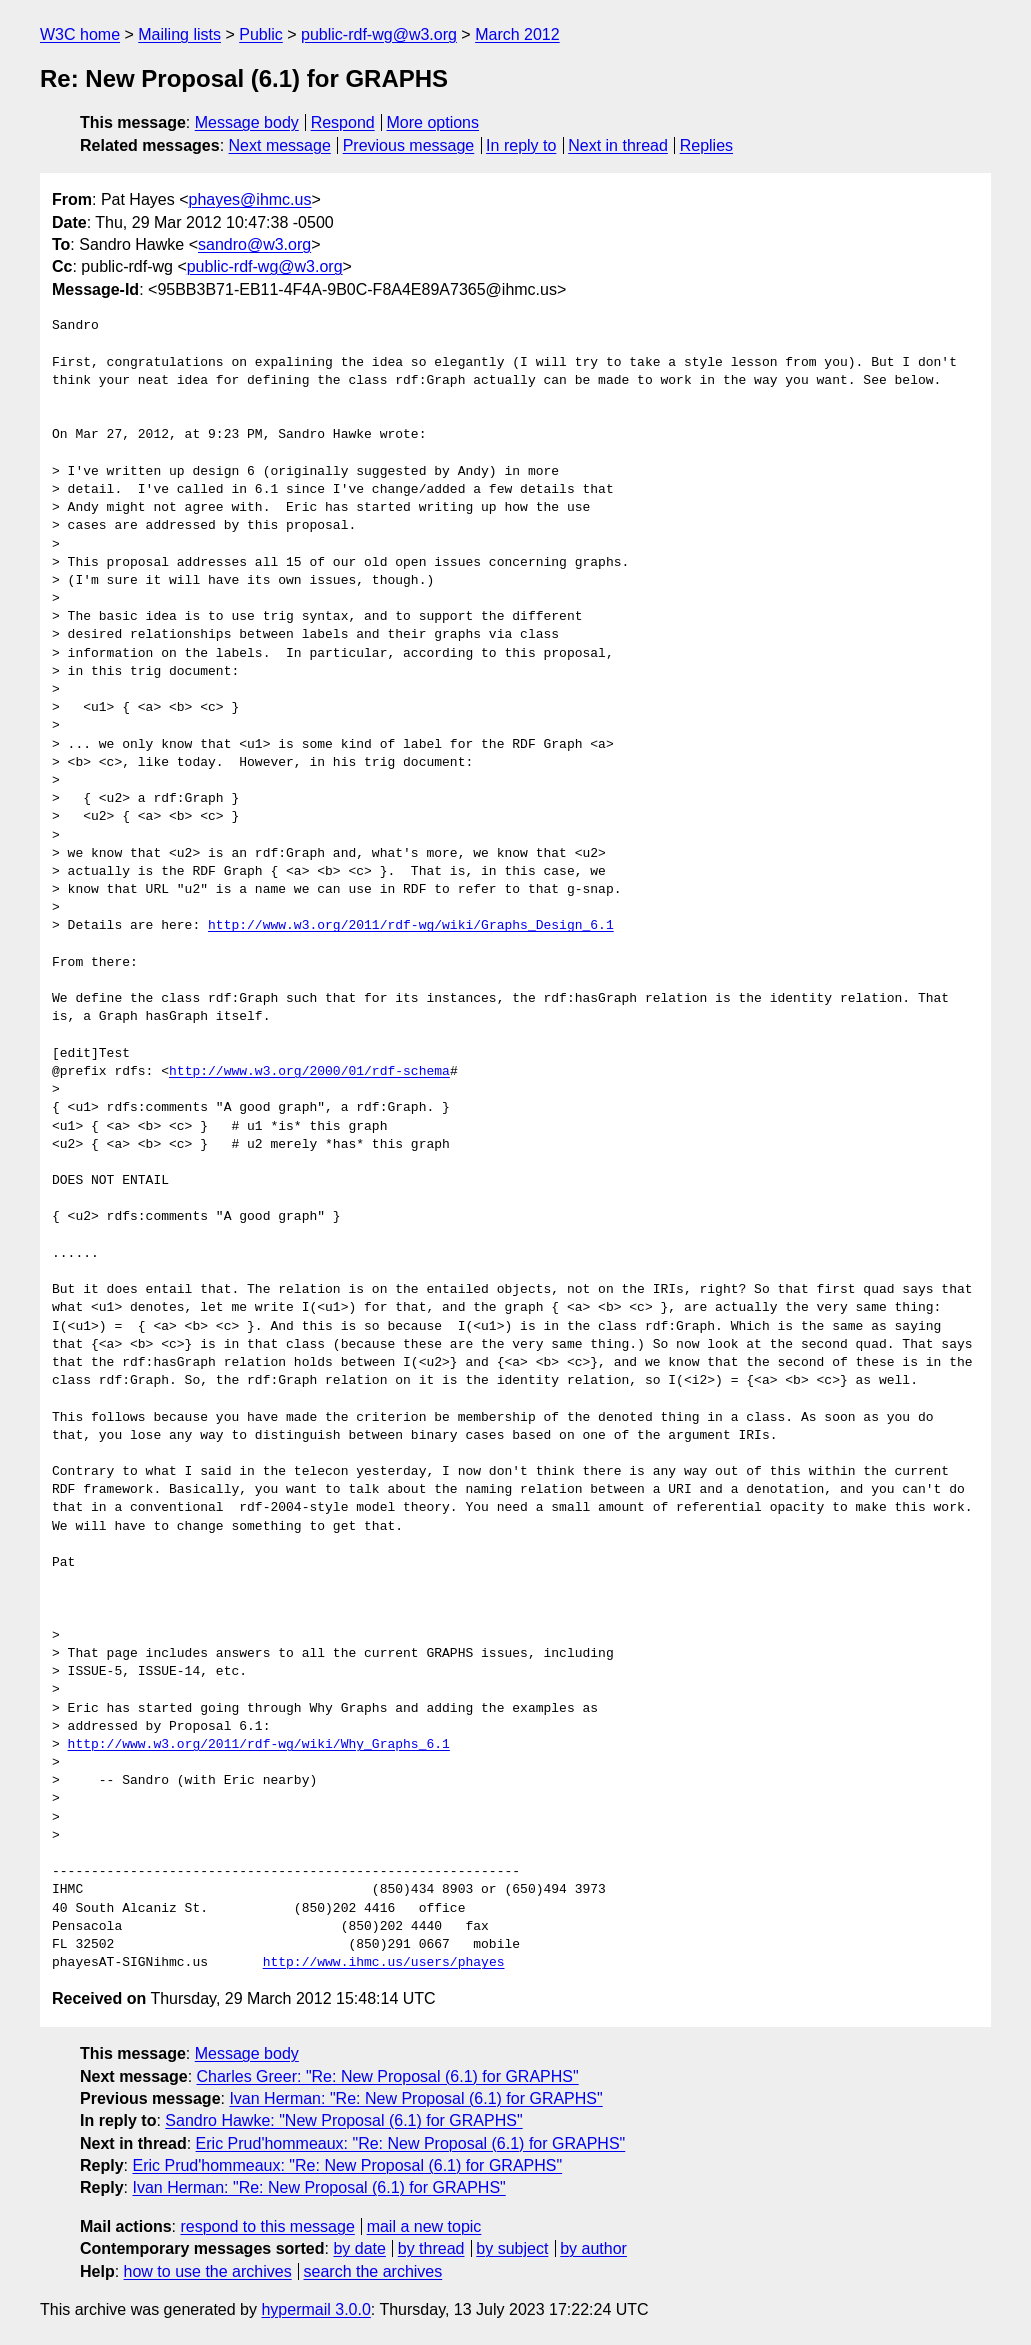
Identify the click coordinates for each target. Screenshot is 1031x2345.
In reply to (521, 145)
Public (261, 34)
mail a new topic (424, 2226)
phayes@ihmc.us (250, 199)
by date (359, 2248)
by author (593, 2248)
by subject (512, 2248)
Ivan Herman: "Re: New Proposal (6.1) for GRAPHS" (415, 2098)
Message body (247, 122)
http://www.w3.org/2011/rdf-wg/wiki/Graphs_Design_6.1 (411, 926)
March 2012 (517, 34)
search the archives (373, 2271)
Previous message (409, 145)
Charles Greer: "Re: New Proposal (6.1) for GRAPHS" (388, 2076)
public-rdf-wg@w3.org (379, 34)
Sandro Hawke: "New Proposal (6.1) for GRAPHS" (343, 2120)
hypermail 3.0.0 (315, 2309)
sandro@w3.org (254, 244)
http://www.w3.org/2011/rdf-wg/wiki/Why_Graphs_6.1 (259, 1745)
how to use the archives (208, 2271)
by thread (431, 2248)
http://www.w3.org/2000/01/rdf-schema (309, 1072)
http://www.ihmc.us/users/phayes (384, 1963)
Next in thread (618, 145)
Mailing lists (179, 34)
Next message (280, 145)
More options (433, 122)
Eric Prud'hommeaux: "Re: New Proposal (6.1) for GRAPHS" (411, 2143)
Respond (343, 122)
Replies (706, 145)
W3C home (80, 34)
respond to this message (267, 2226)
